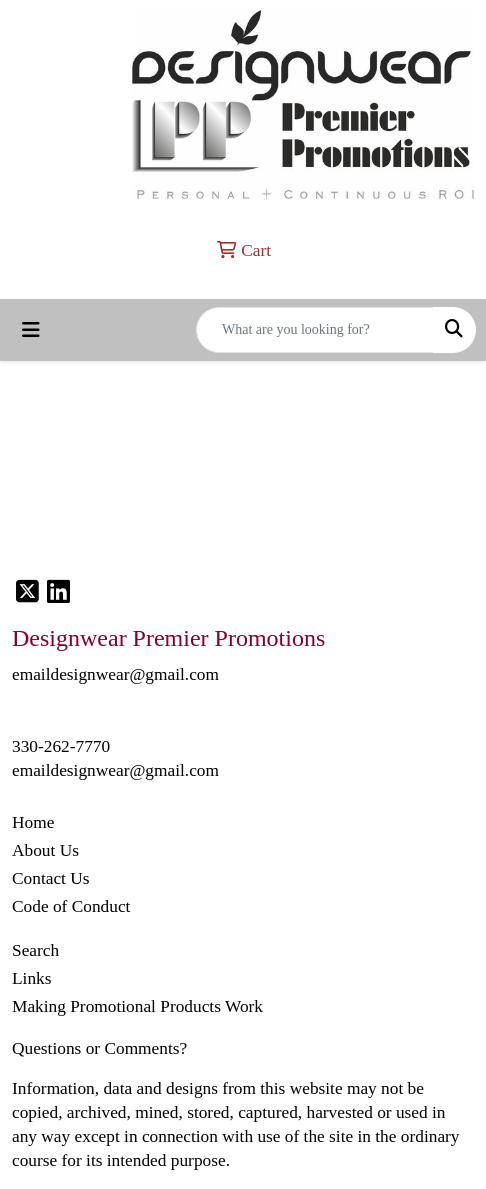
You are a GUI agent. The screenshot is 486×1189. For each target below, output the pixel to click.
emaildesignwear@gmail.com (115, 770)
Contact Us (51, 878)
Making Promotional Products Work (137, 1006)
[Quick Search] (315, 330)
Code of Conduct (71, 906)
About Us (45, 850)
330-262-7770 (61, 746)
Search (35, 950)
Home (33, 822)
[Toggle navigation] (31, 330)
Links (31, 978)
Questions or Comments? (99, 1048)
